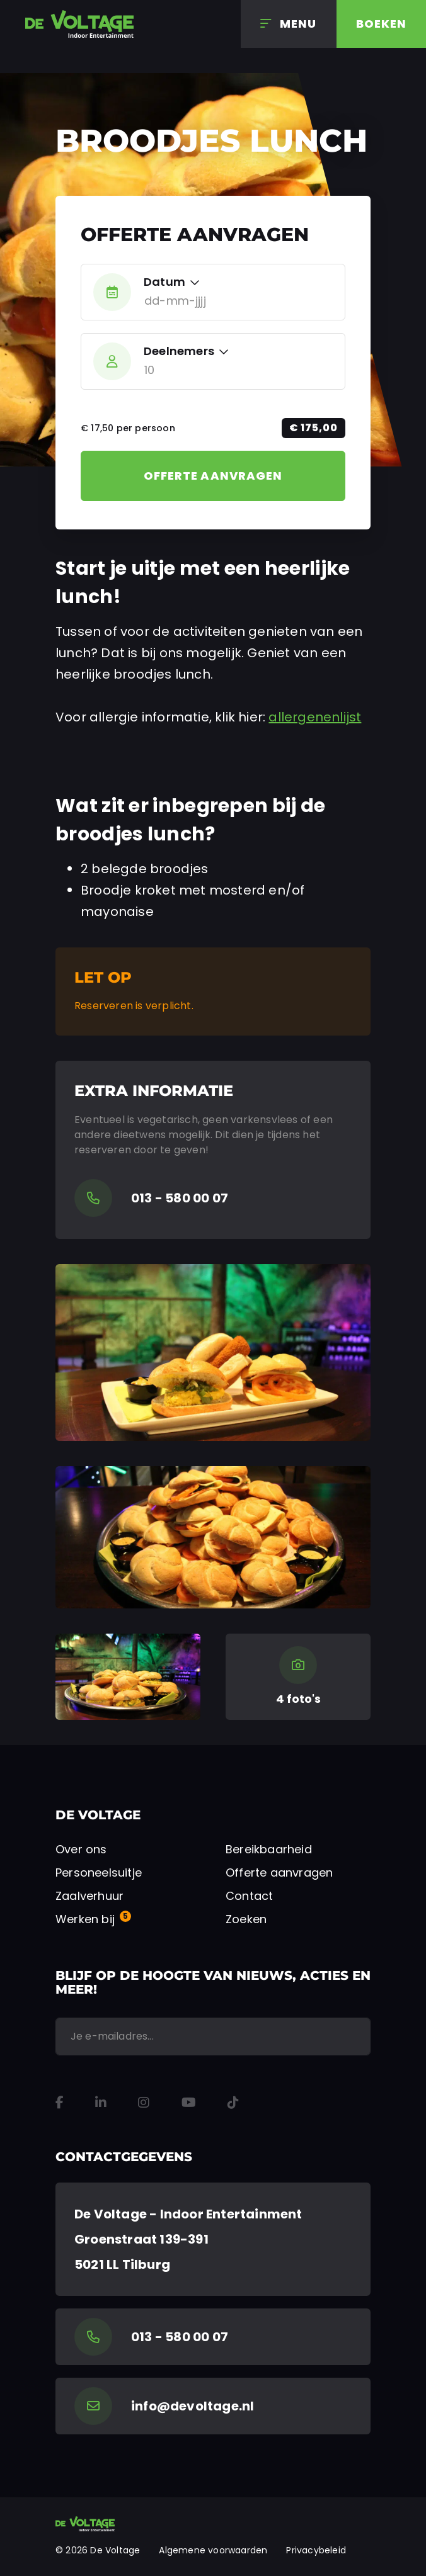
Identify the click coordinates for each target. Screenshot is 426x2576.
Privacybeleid (316, 2550)
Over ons (81, 1849)
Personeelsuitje (98, 1872)
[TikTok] (233, 2102)
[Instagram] (143, 2102)
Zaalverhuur (89, 1896)
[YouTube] (188, 2102)
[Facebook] (59, 2102)
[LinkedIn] (100, 2102)
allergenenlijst (314, 717)
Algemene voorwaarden (213, 2550)
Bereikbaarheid (269, 1849)
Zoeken (246, 1919)
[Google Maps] (213, 2239)
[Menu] (288, 24)
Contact (249, 1896)
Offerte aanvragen (213, 475)
